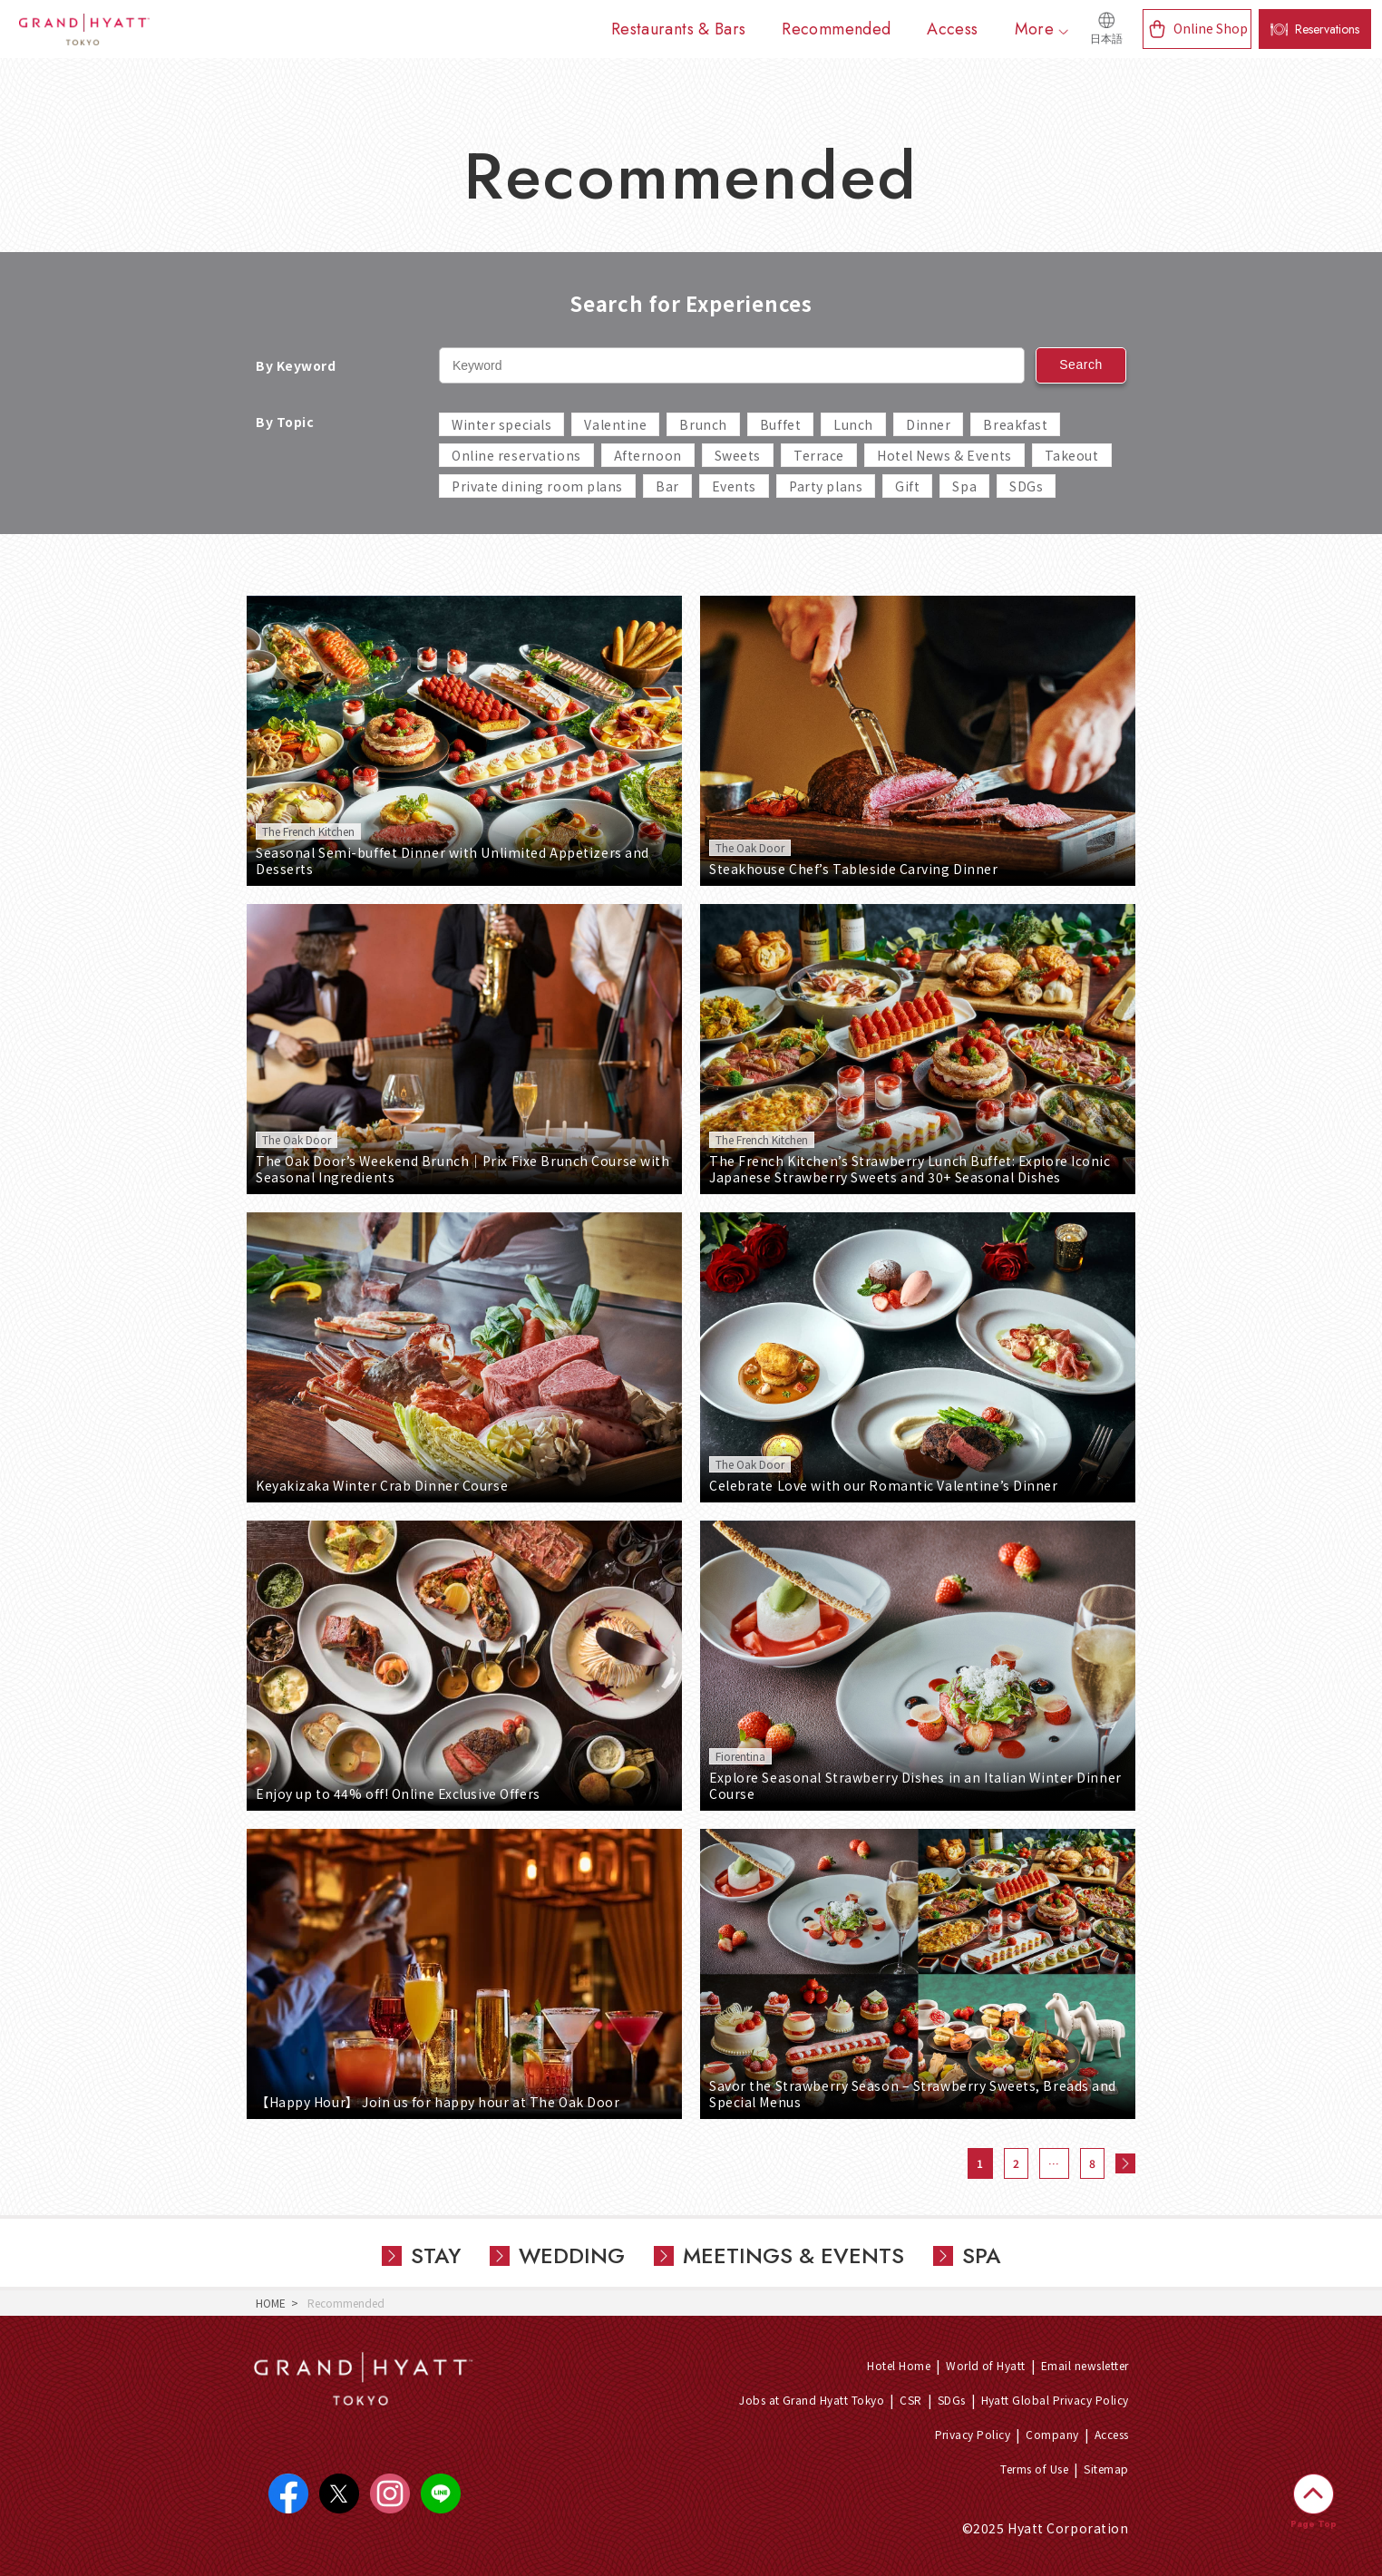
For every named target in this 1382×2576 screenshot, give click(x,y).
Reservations (1327, 29)
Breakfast (1015, 424)
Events (734, 486)
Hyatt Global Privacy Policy (1055, 2399)
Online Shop (1210, 28)
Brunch (702, 424)
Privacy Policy (973, 2434)
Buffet (780, 424)
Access (1112, 2434)
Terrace (818, 455)
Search (1081, 364)
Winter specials (501, 424)
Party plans (825, 486)
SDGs (1026, 486)
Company (1052, 2434)
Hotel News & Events (944, 455)
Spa (964, 486)
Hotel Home (898, 2365)
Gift (907, 486)
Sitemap (1106, 2468)
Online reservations (516, 455)
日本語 (1106, 39)
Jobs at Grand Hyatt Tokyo (811, 2399)
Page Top (1313, 2524)
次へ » (1125, 2163)
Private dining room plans (537, 486)
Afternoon (648, 455)
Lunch (853, 424)
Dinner (928, 424)
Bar (667, 486)
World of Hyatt (986, 2365)
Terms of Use (1034, 2468)
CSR (910, 2399)
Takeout (1072, 455)
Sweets (738, 455)
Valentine (615, 424)
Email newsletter (1085, 2365)
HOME (271, 2302)
